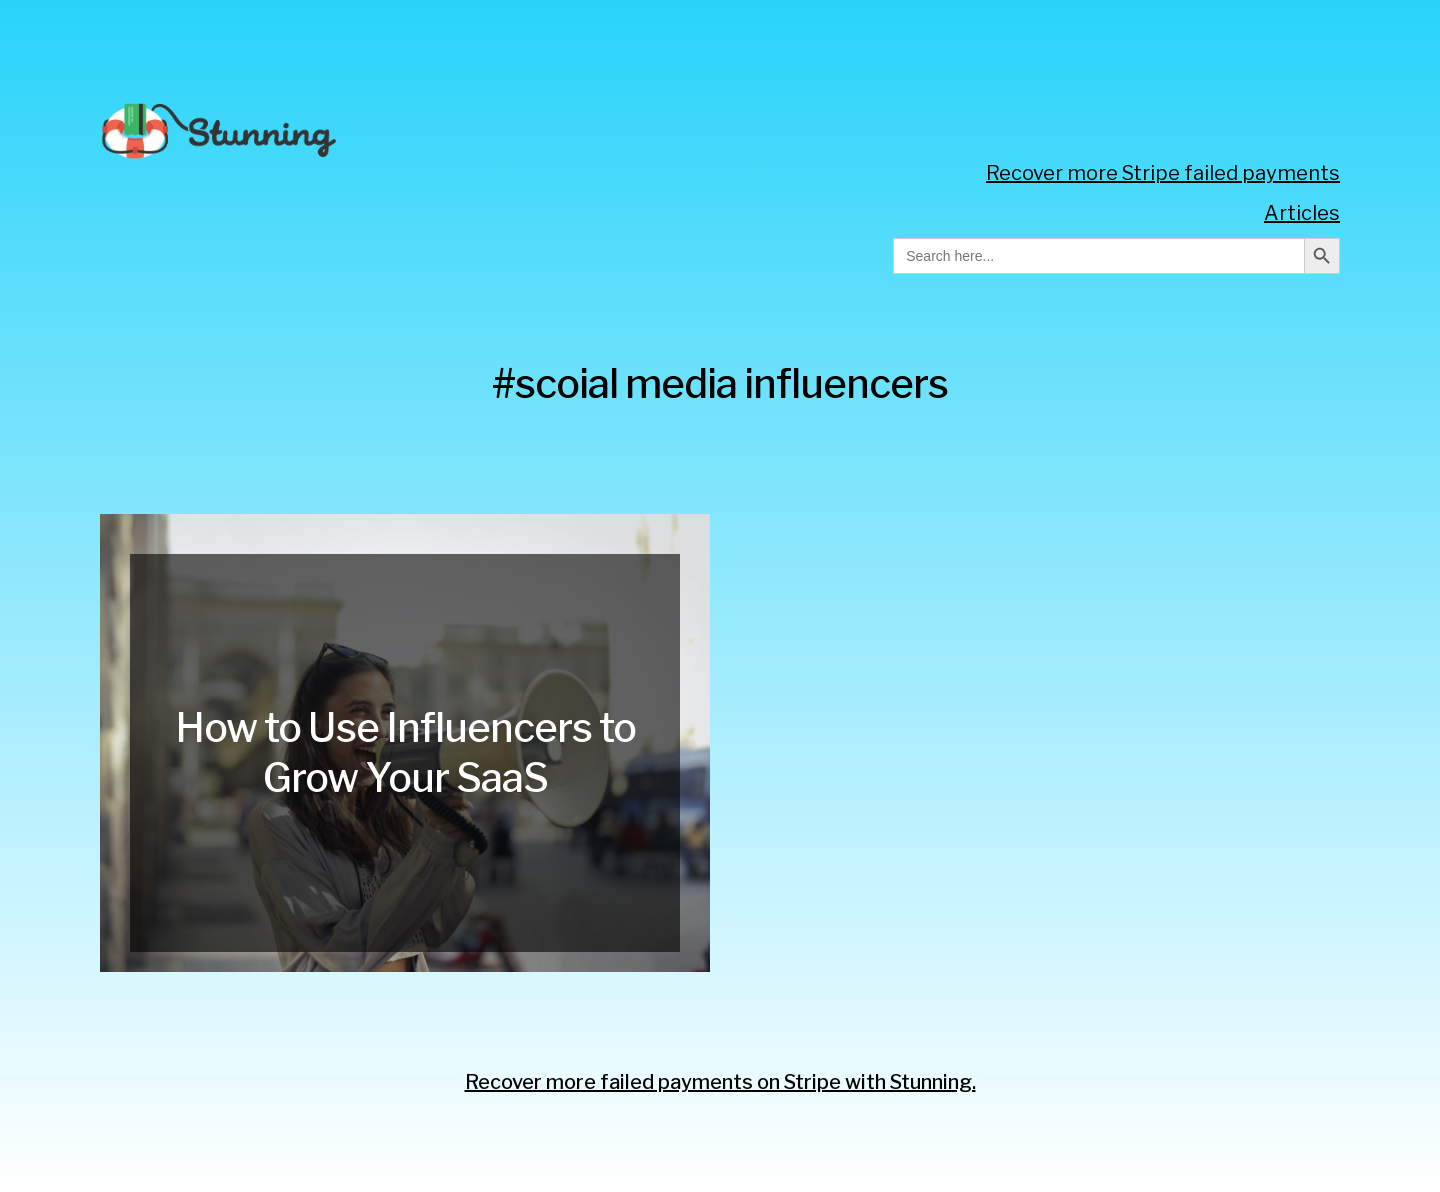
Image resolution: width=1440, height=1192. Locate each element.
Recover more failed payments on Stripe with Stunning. (720, 1082)
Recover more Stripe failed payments (1163, 173)
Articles (1302, 213)
